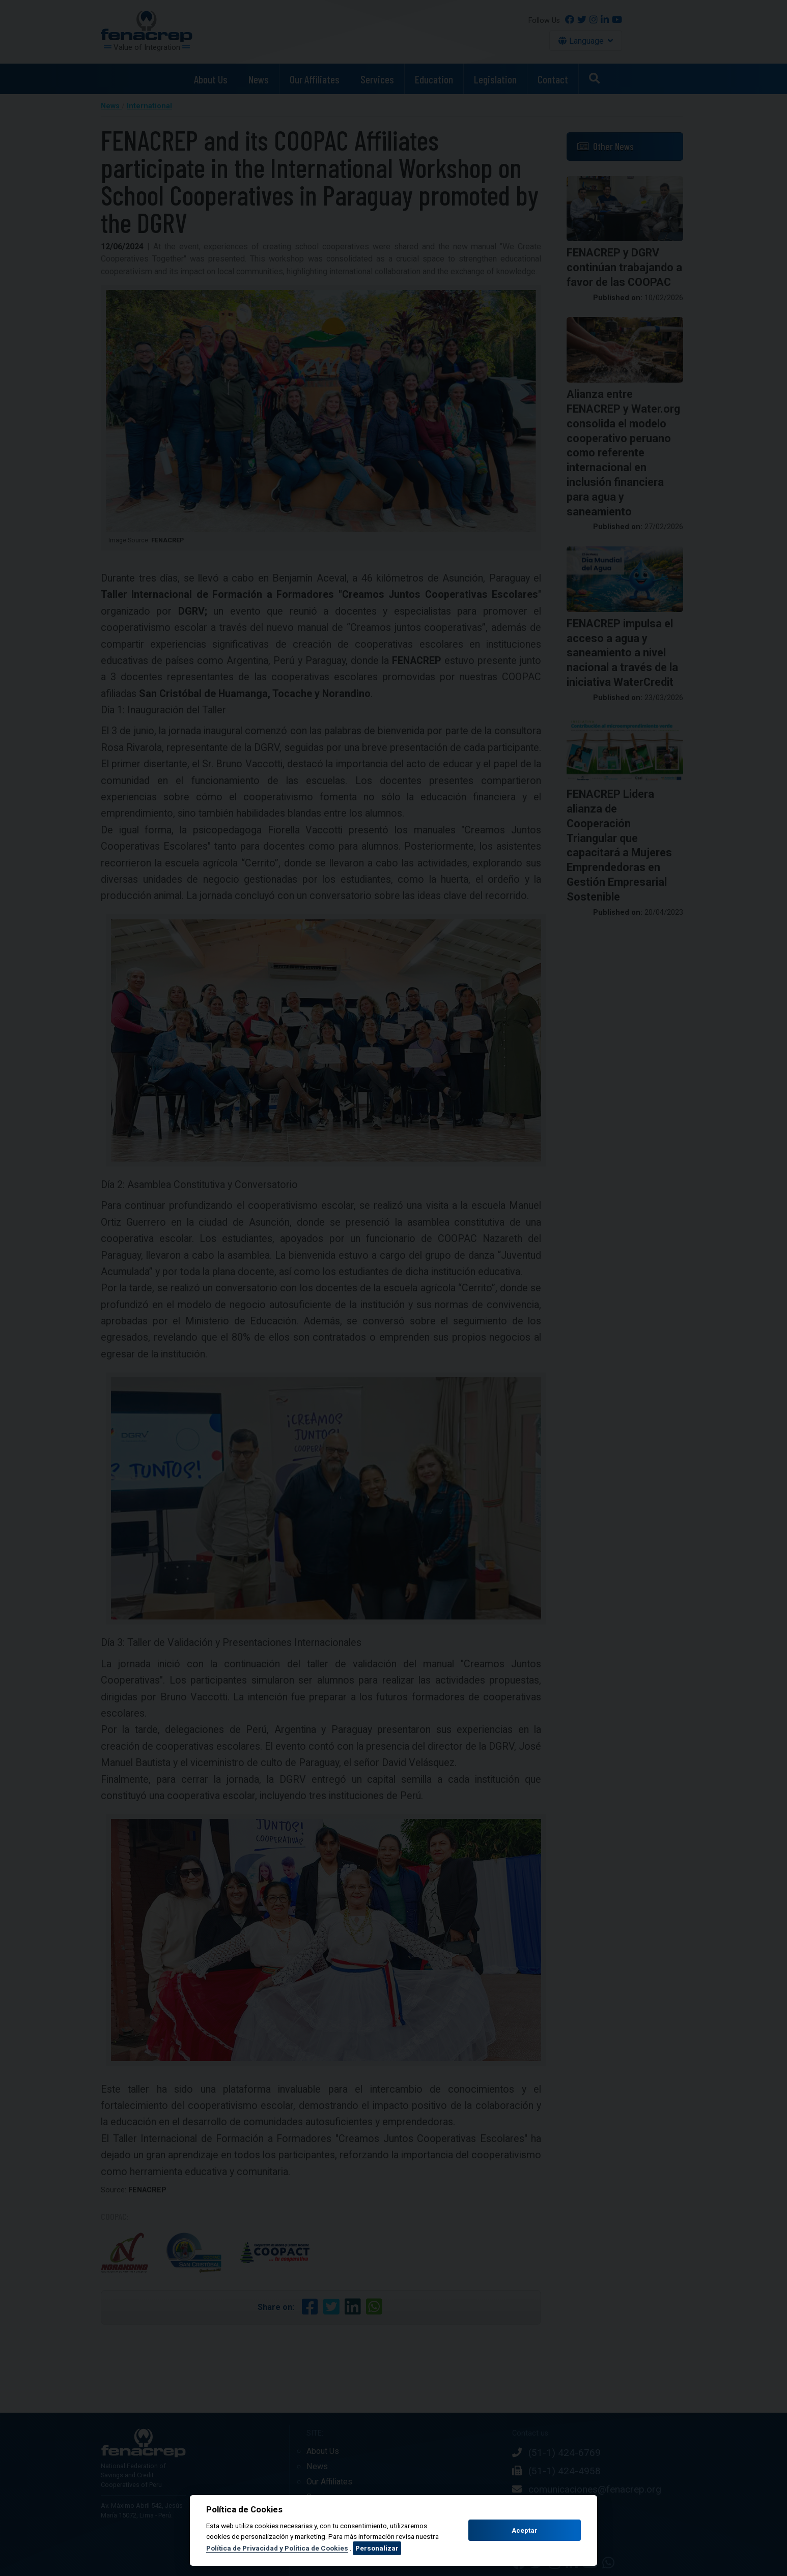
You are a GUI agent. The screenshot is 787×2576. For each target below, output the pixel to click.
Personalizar (377, 2548)
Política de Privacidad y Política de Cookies (277, 2548)
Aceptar (525, 2530)
